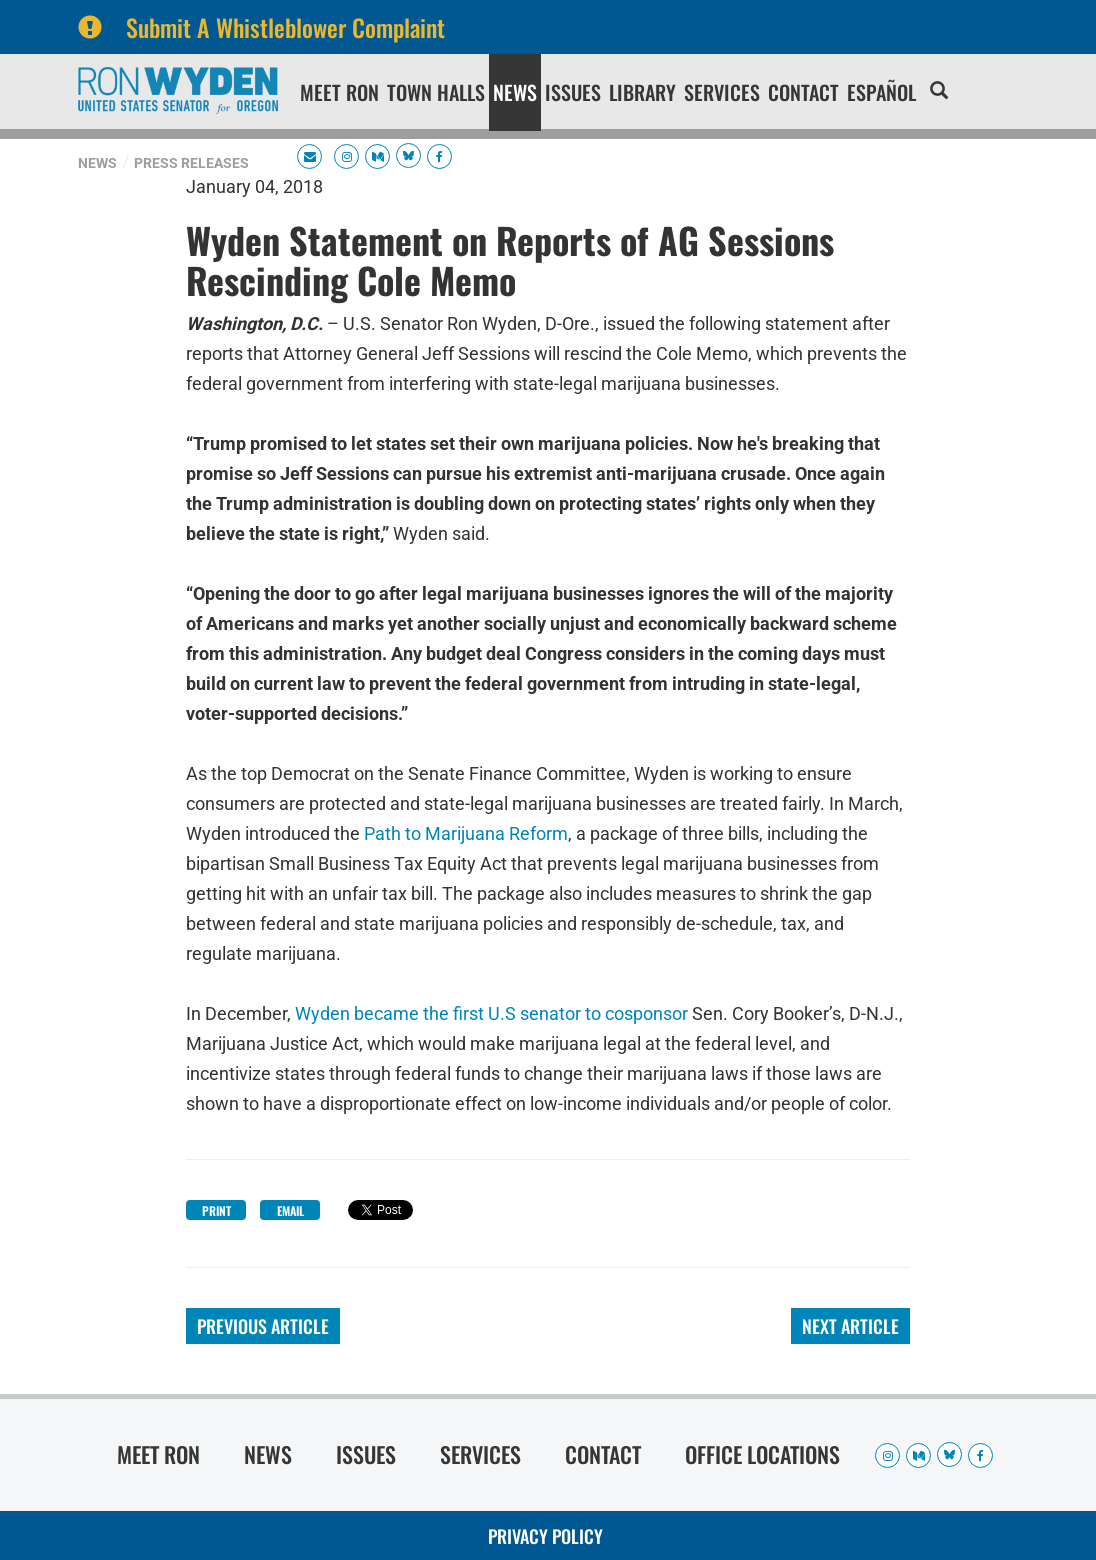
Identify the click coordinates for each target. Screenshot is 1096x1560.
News (515, 92)
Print (216, 1210)
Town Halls (436, 92)
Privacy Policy (545, 1536)
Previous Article (263, 1326)
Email (290, 1210)
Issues (573, 92)
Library (642, 92)
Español (881, 92)
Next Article (850, 1326)
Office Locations (762, 1454)
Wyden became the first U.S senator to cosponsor (491, 1013)
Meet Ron (339, 92)
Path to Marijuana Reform (466, 833)
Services (722, 92)
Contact (803, 92)
